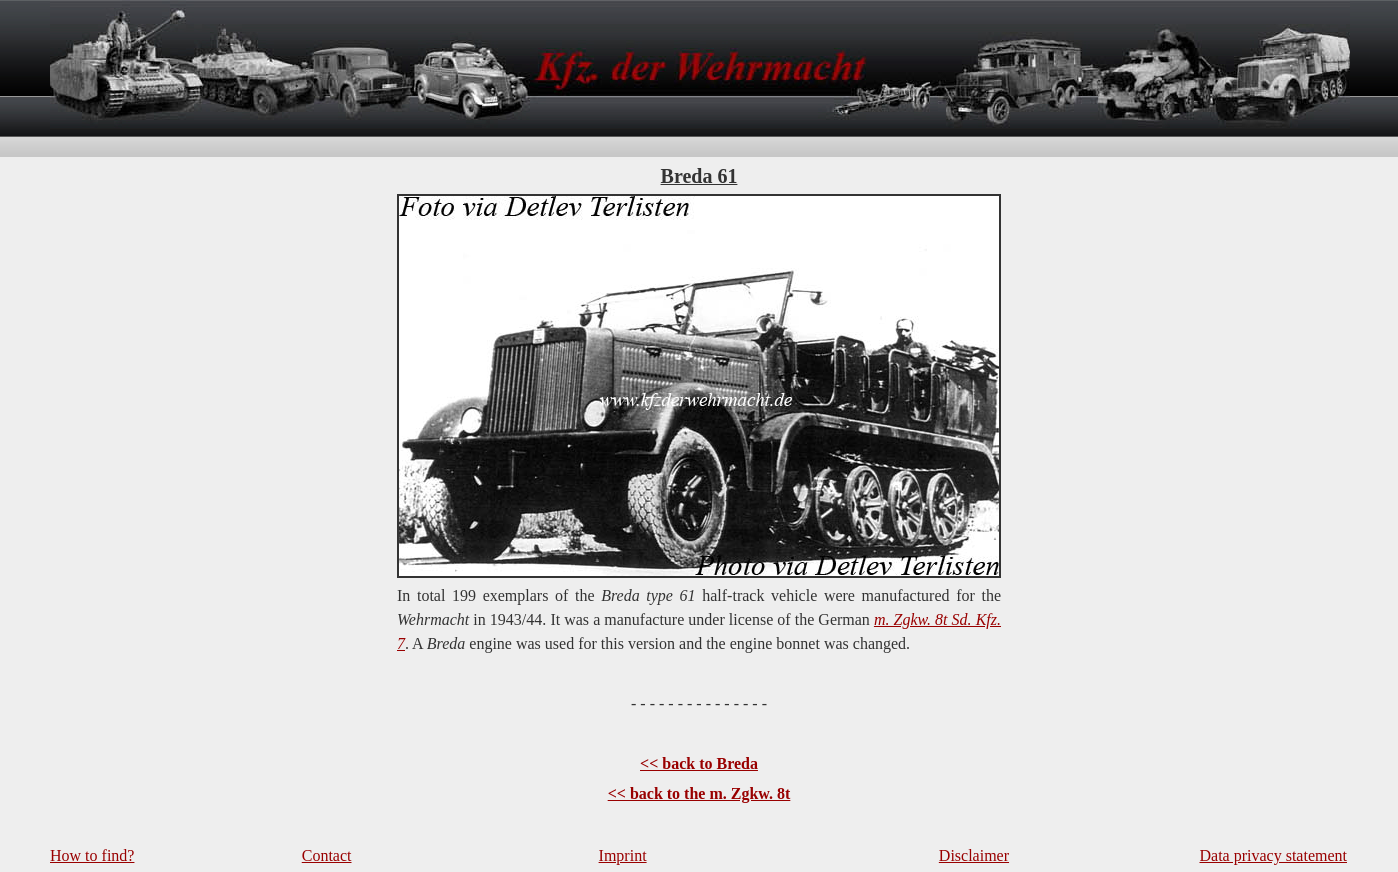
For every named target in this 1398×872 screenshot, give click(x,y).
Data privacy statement (1274, 855)
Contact (327, 855)
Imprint (623, 855)
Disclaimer (974, 855)
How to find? (92, 855)
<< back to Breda (699, 763)
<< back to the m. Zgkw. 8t (699, 793)
